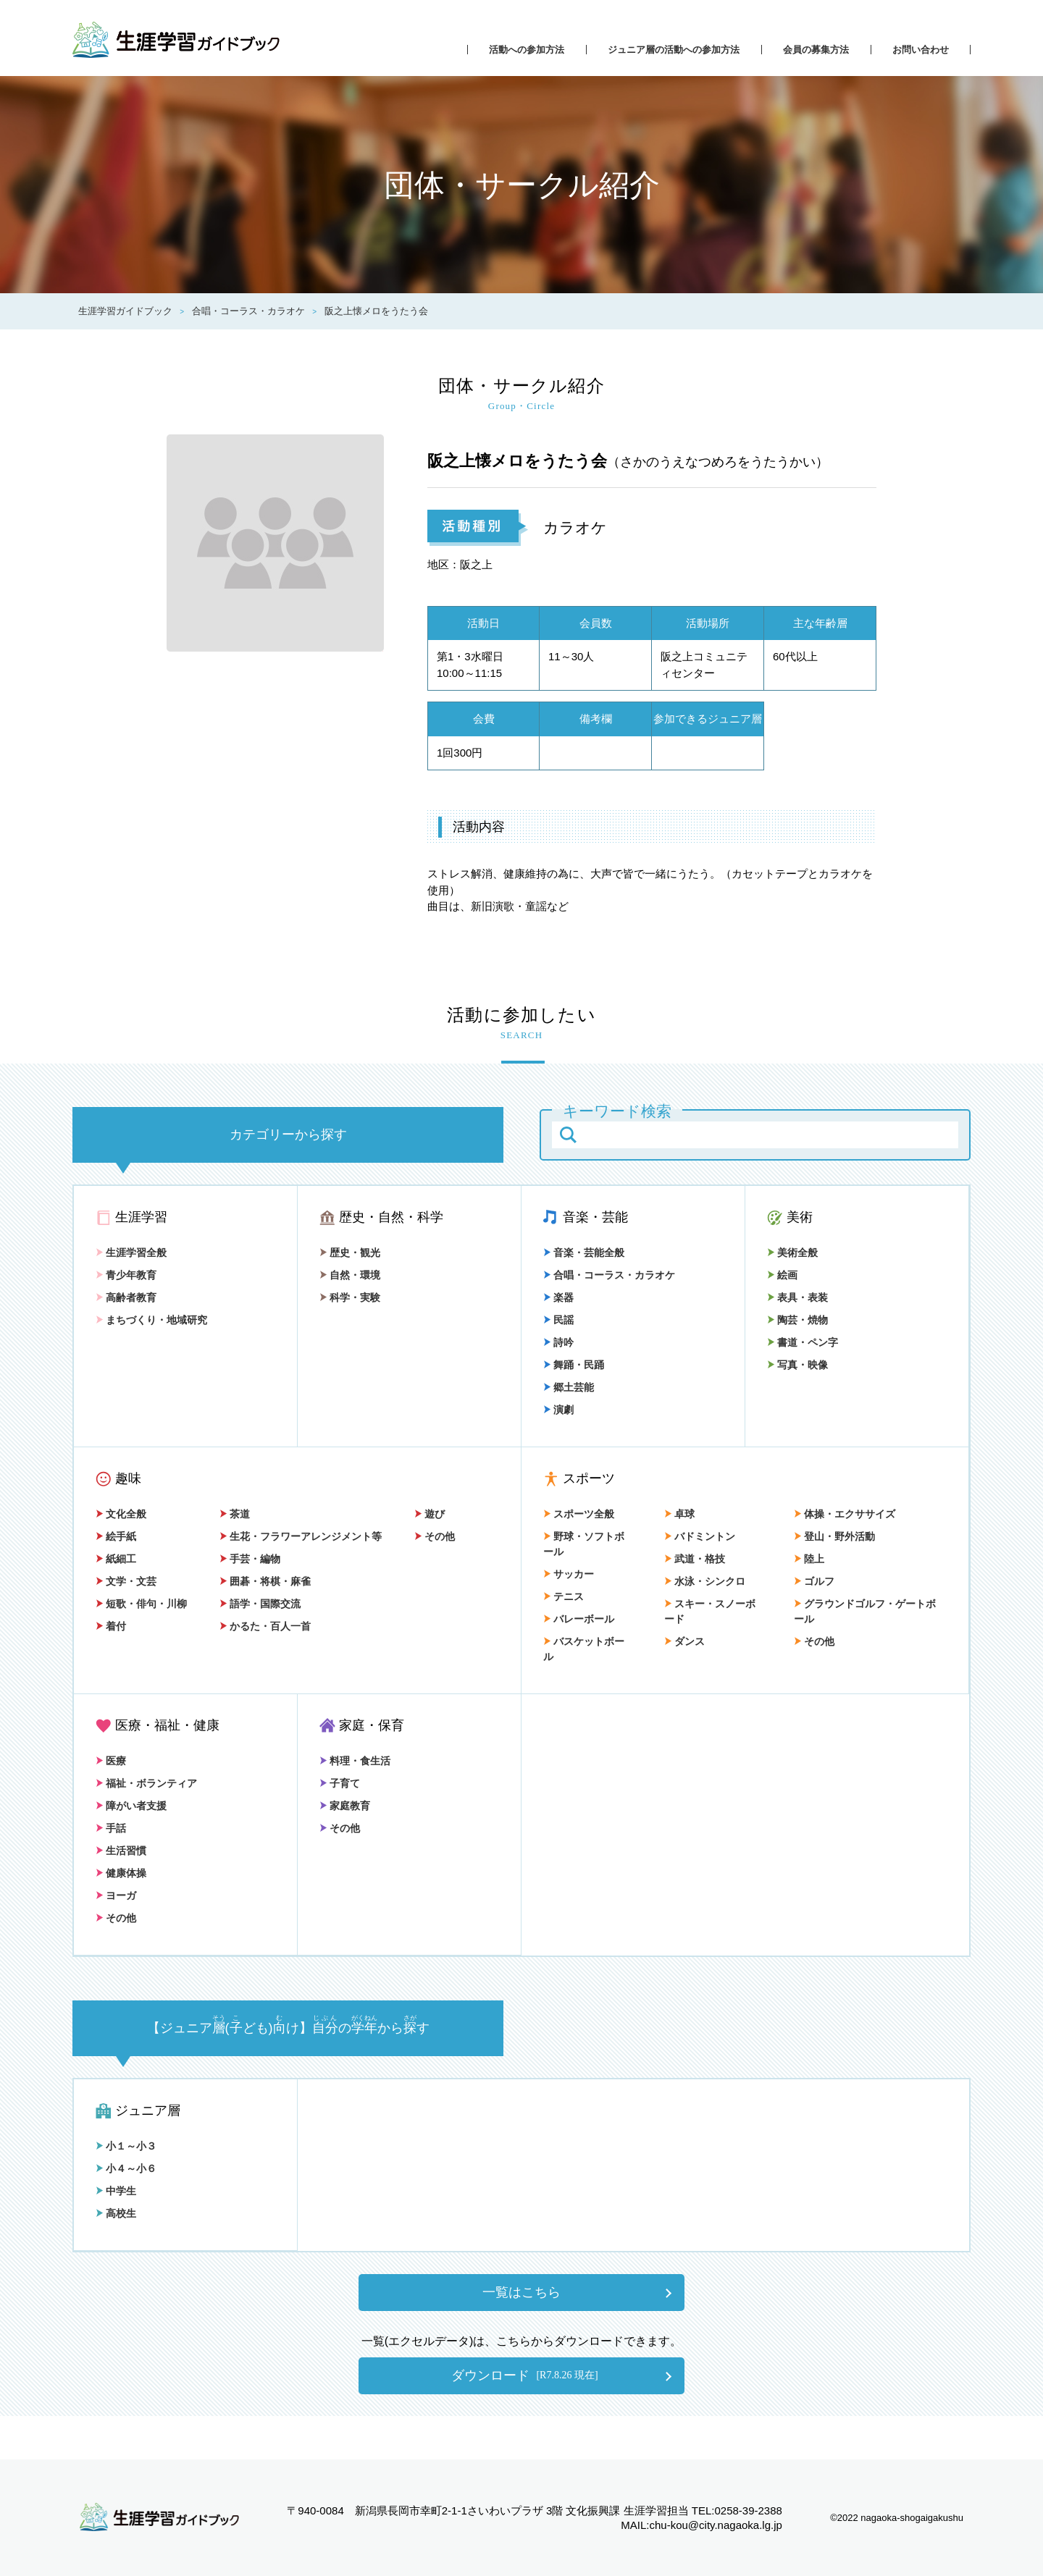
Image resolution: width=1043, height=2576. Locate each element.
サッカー (568, 1574)
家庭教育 (344, 1805)
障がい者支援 (131, 1805)
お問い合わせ (920, 49)
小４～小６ (126, 2168)
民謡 (558, 1320)
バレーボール (578, 1619)
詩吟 (558, 1342)
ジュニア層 (147, 2110)
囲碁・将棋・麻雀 (265, 1581)
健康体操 (121, 1873)
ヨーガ (116, 1895)
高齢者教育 (126, 1297)
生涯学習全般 (131, 1252)
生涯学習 (141, 1217)
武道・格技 (694, 1559)
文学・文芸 (126, 1581)
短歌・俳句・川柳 (141, 1603)
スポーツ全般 (578, 1514)
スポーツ (589, 1478)
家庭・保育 (371, 1725)
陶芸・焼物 (797, 1320)
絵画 (782, 1275)
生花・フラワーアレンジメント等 (300, 1536)
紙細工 (116, 1559)
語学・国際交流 (260, 1603)
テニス (563, 1596)
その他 (434, 1536)
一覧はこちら (521, 2292)
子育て (339, 1783)
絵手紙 (116, 1536)
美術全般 (792, 1252)
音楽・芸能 (595, 1217)
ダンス (684, 1641)
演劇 (558, 1409)
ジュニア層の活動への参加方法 (674, 49)
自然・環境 (349, 1275)
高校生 (116, 2213)
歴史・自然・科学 (391, 1217)
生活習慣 (121, 1850)
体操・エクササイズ (844, 1514)
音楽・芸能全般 (583, 1252)
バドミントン (699, 1536)
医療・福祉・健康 (167, 1725)
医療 (111, 1761)
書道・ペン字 (802, 1342)
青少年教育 (126, 1275)
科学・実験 (349, 1297)
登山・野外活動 (834, 1536)
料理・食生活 (354, 1761)
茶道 (234, 1514)
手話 (111, 1828)
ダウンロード (524, 2375)
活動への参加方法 (526, 49)
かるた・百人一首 (265, 1626)
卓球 (679, 1514)
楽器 (558, 1297)
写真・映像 (797, 1365)
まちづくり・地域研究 (151, 1320)
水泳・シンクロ (704, 1581)
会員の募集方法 (816, 49)
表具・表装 (797, 1297)
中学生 (116, 2191)
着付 (111, 1626)
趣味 (128, 1478)
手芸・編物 (249, 1559)
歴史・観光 (349, 1252)
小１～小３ (126, 2146)
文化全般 (121, 1514)
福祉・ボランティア (146, 1783)
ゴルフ (814, 1581)
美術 (800, 1217)
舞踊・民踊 (573, 1365)
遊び (429, 1514)
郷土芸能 (568, 1387)
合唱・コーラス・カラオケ (609, 1275)
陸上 (809, 1559)
